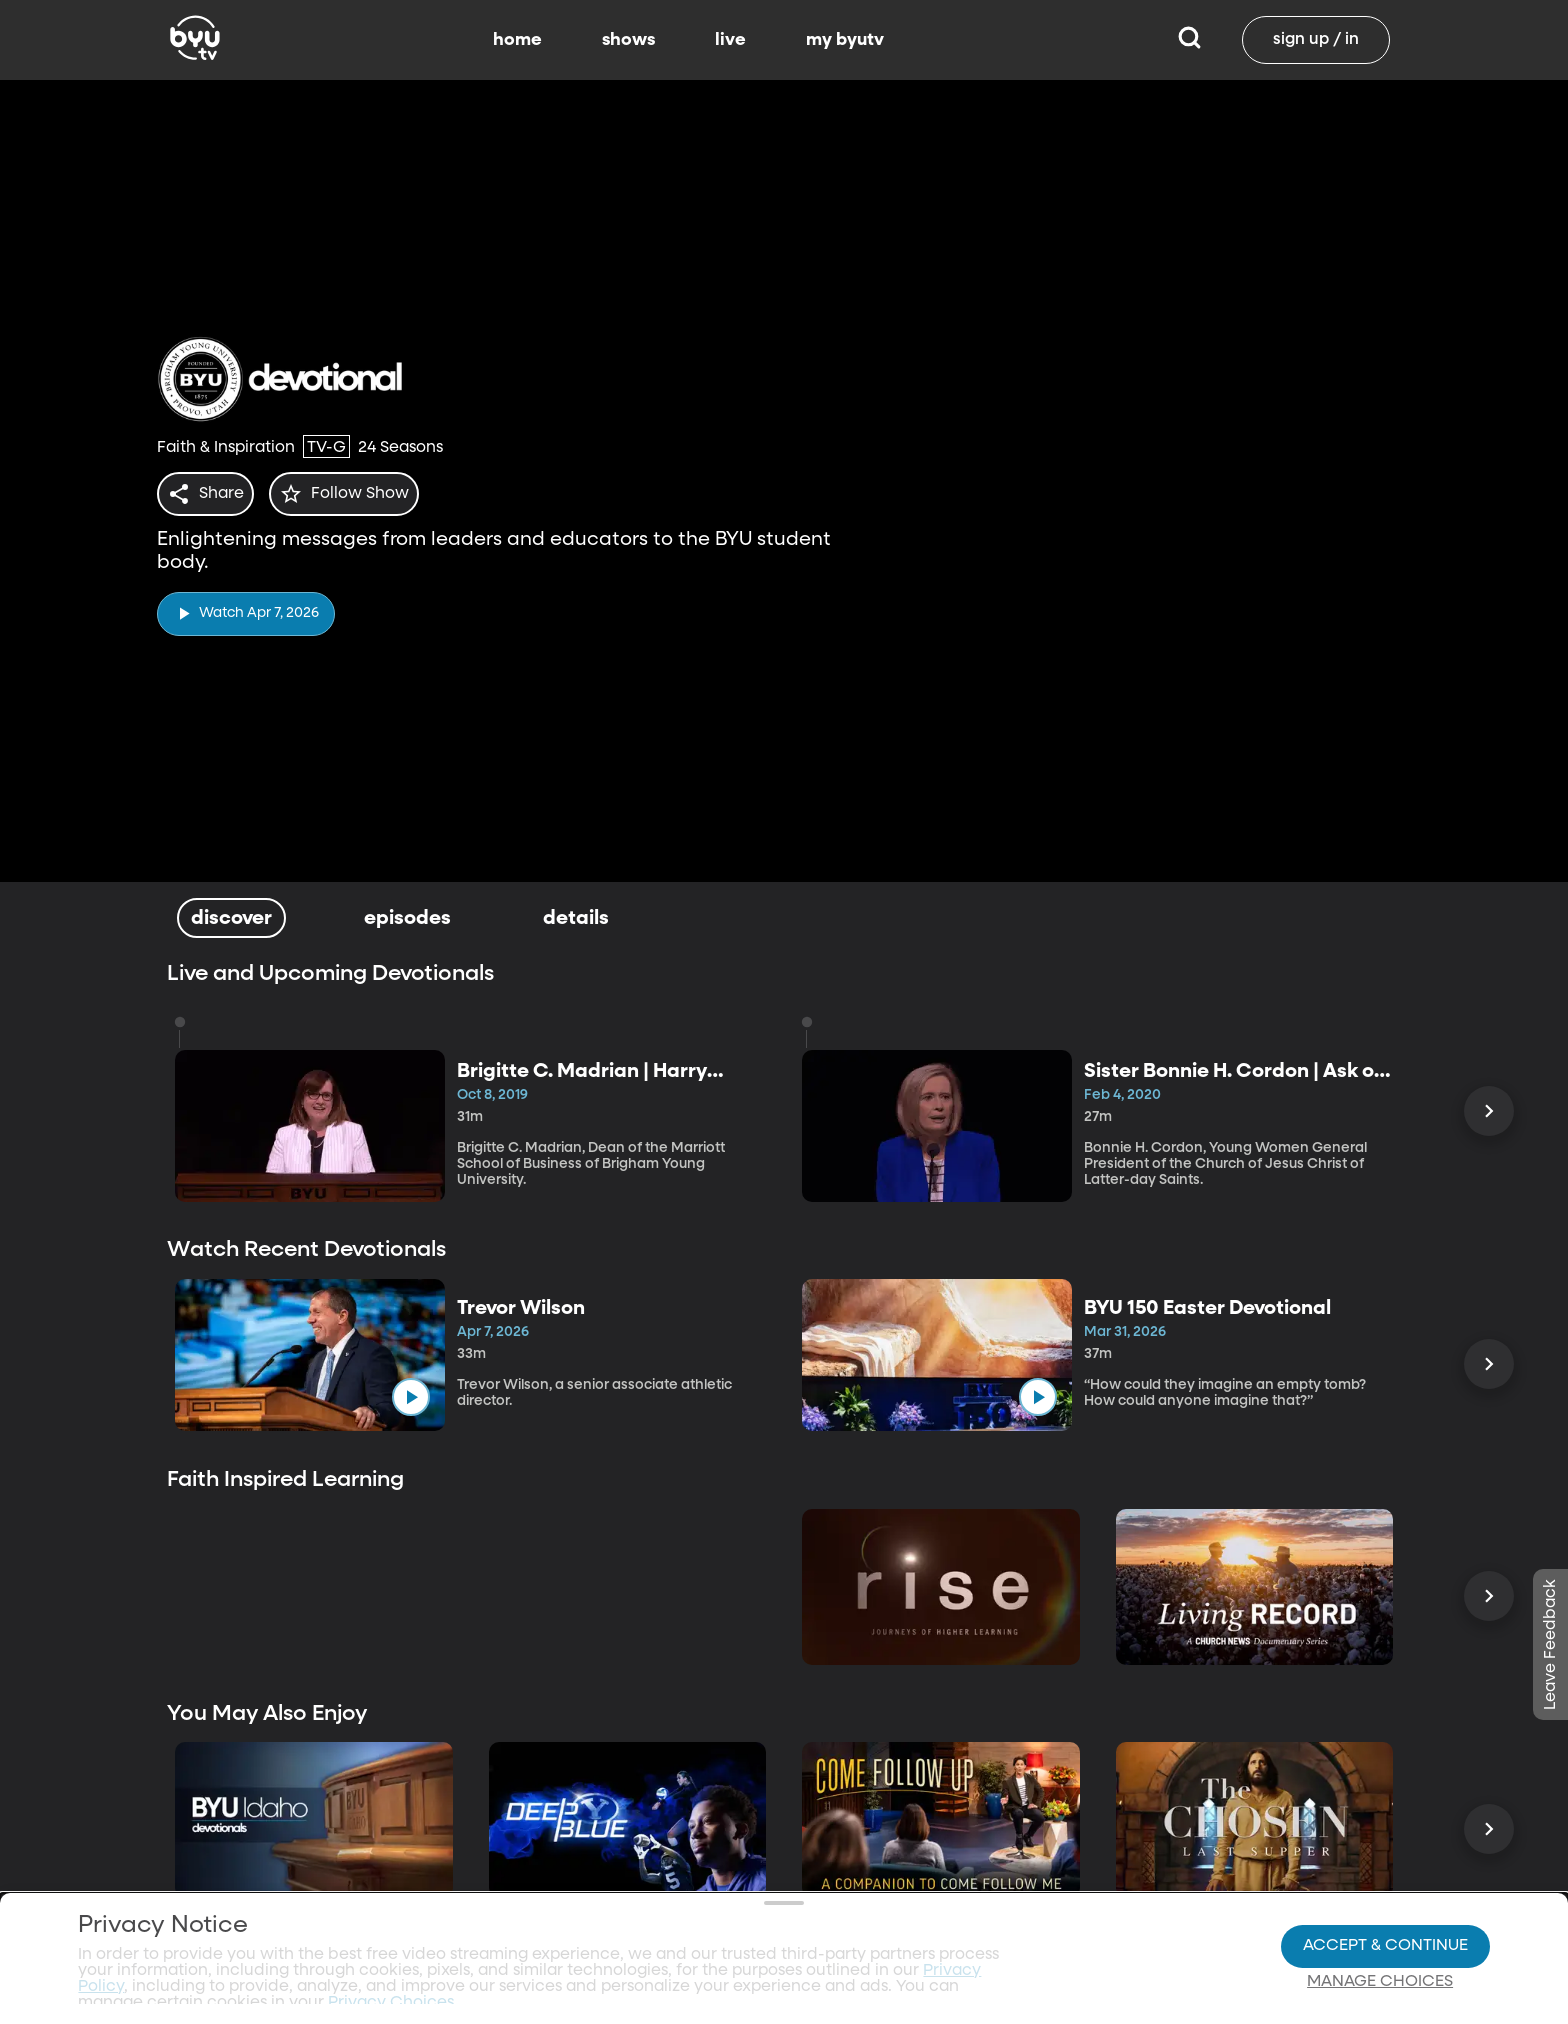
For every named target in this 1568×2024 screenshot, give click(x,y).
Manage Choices (1380, 1925)
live (730, 40)
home (517, 40)
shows (628, 40)
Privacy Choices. (393, 1888)
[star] (356, 494)
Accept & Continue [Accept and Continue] (1385, 1889)
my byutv (845, 40)
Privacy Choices (434, 1940)
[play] (246, 608)
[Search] (1189, 40)
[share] (209, 494)
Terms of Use (780, 1976)
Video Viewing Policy (641, 1924)
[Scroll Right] (1489, 1111)
